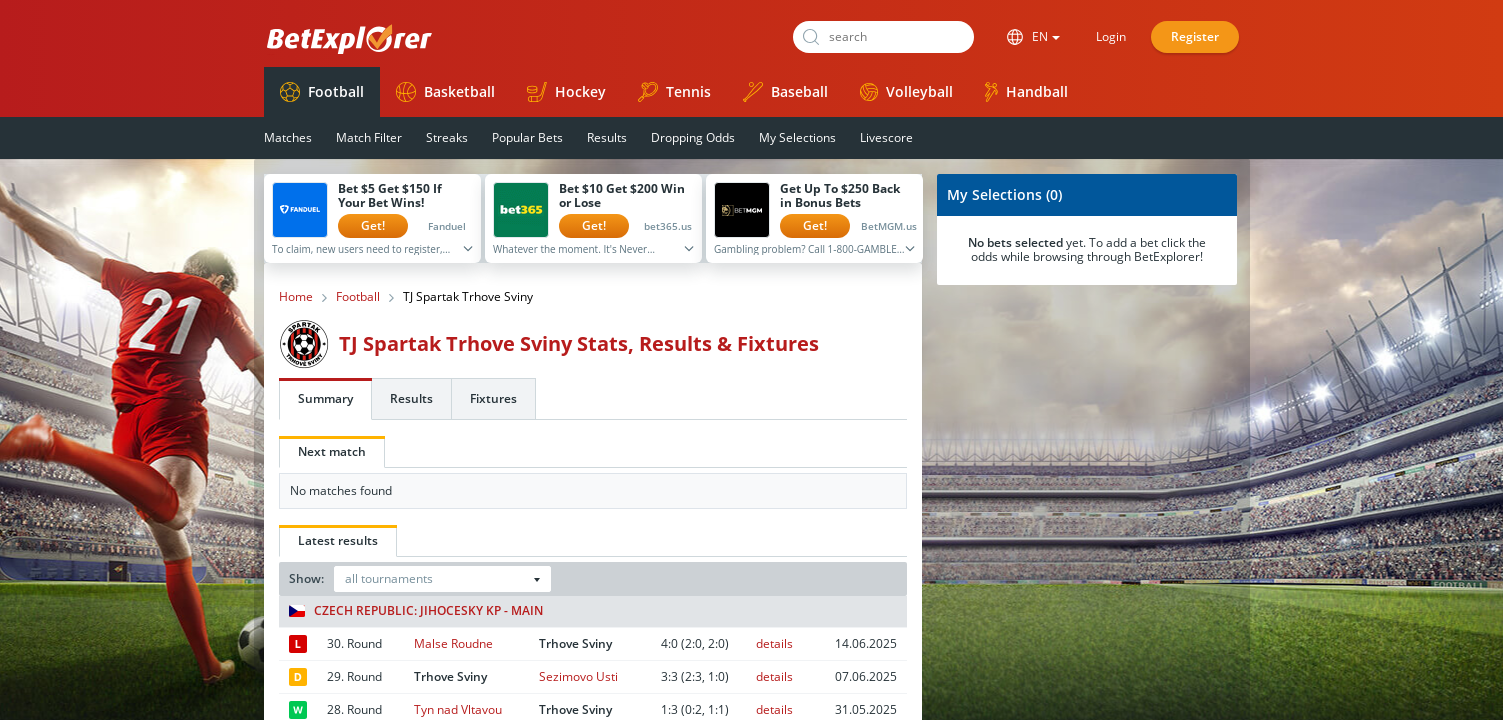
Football (322, 92)
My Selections (797, 137)
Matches (288, 137)
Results (607, 137)
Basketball (445, 92)
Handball (1026, 92)
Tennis (674, 92)
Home (296, 297)
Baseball (785, 92)
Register (1195, 36)
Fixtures (493, 398)
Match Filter (369, 137)
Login (1111, 36)
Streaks (447, 137)
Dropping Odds (693, 137)
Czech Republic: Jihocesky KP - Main (416, 611)
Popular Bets (527, 137)
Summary (325, 398)
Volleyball (906, 91)
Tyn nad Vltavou (458, 709)
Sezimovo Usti (578, 676)
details (774, 643)
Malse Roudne (453, 643)
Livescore (886, 137)
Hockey (566, 92)
